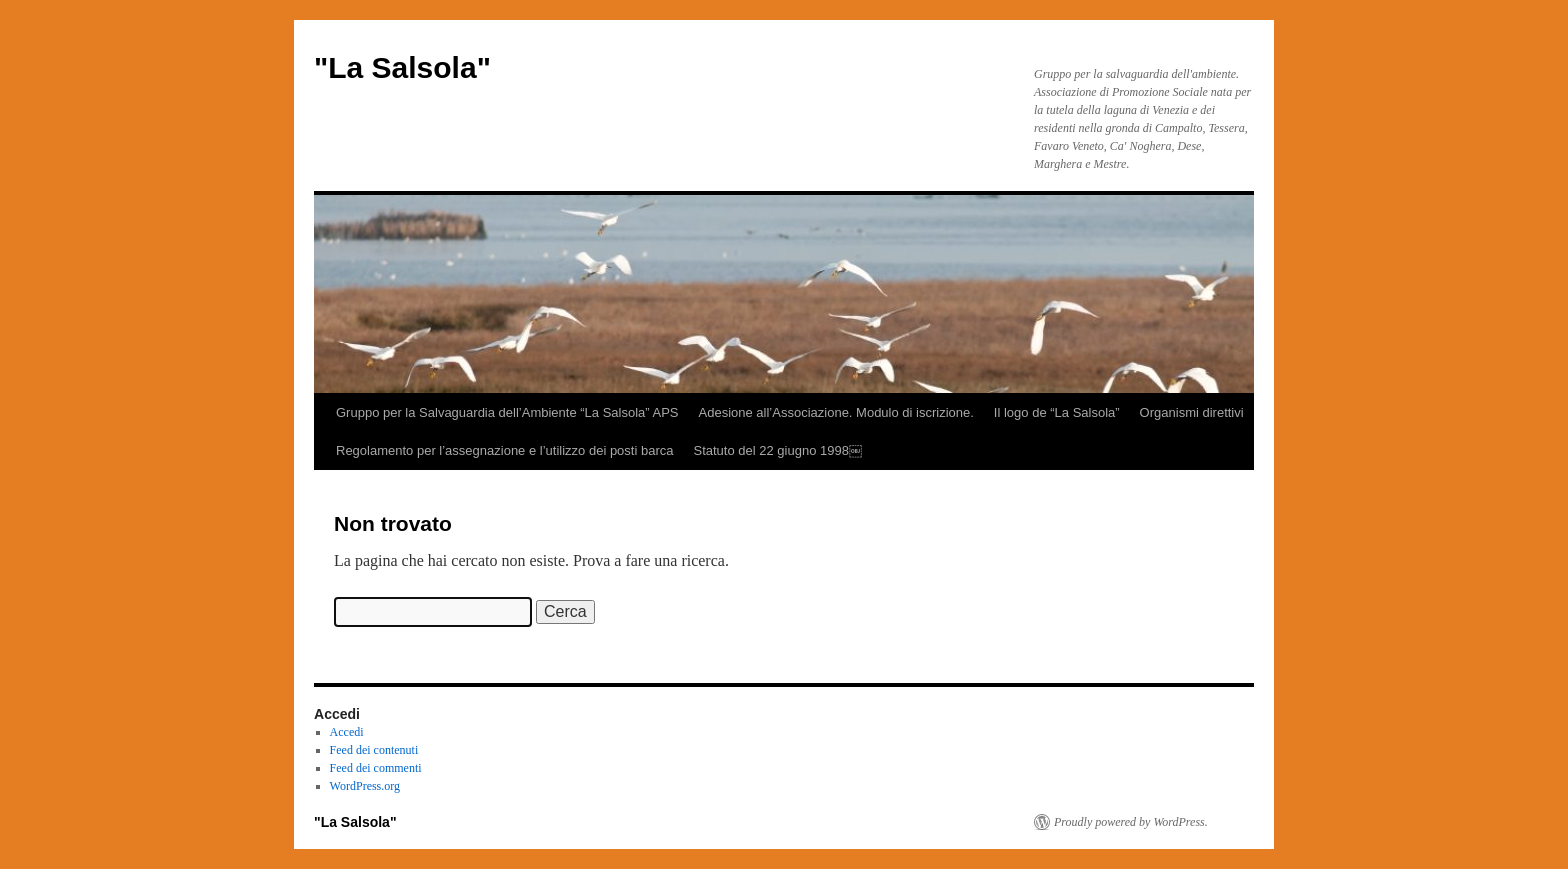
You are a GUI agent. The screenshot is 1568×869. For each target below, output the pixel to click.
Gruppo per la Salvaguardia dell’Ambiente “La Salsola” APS (507, 412)
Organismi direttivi (1192, 412)
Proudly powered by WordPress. (1131, 822)
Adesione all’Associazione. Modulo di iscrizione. (836, 412)
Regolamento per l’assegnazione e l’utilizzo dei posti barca (504, 450)
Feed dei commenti (376, 768)
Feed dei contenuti (374, 750)
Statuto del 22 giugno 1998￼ (777, 450)
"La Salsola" (402, 67)
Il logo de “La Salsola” (1057, 412)
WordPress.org (365, 786)
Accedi (347, 732)
